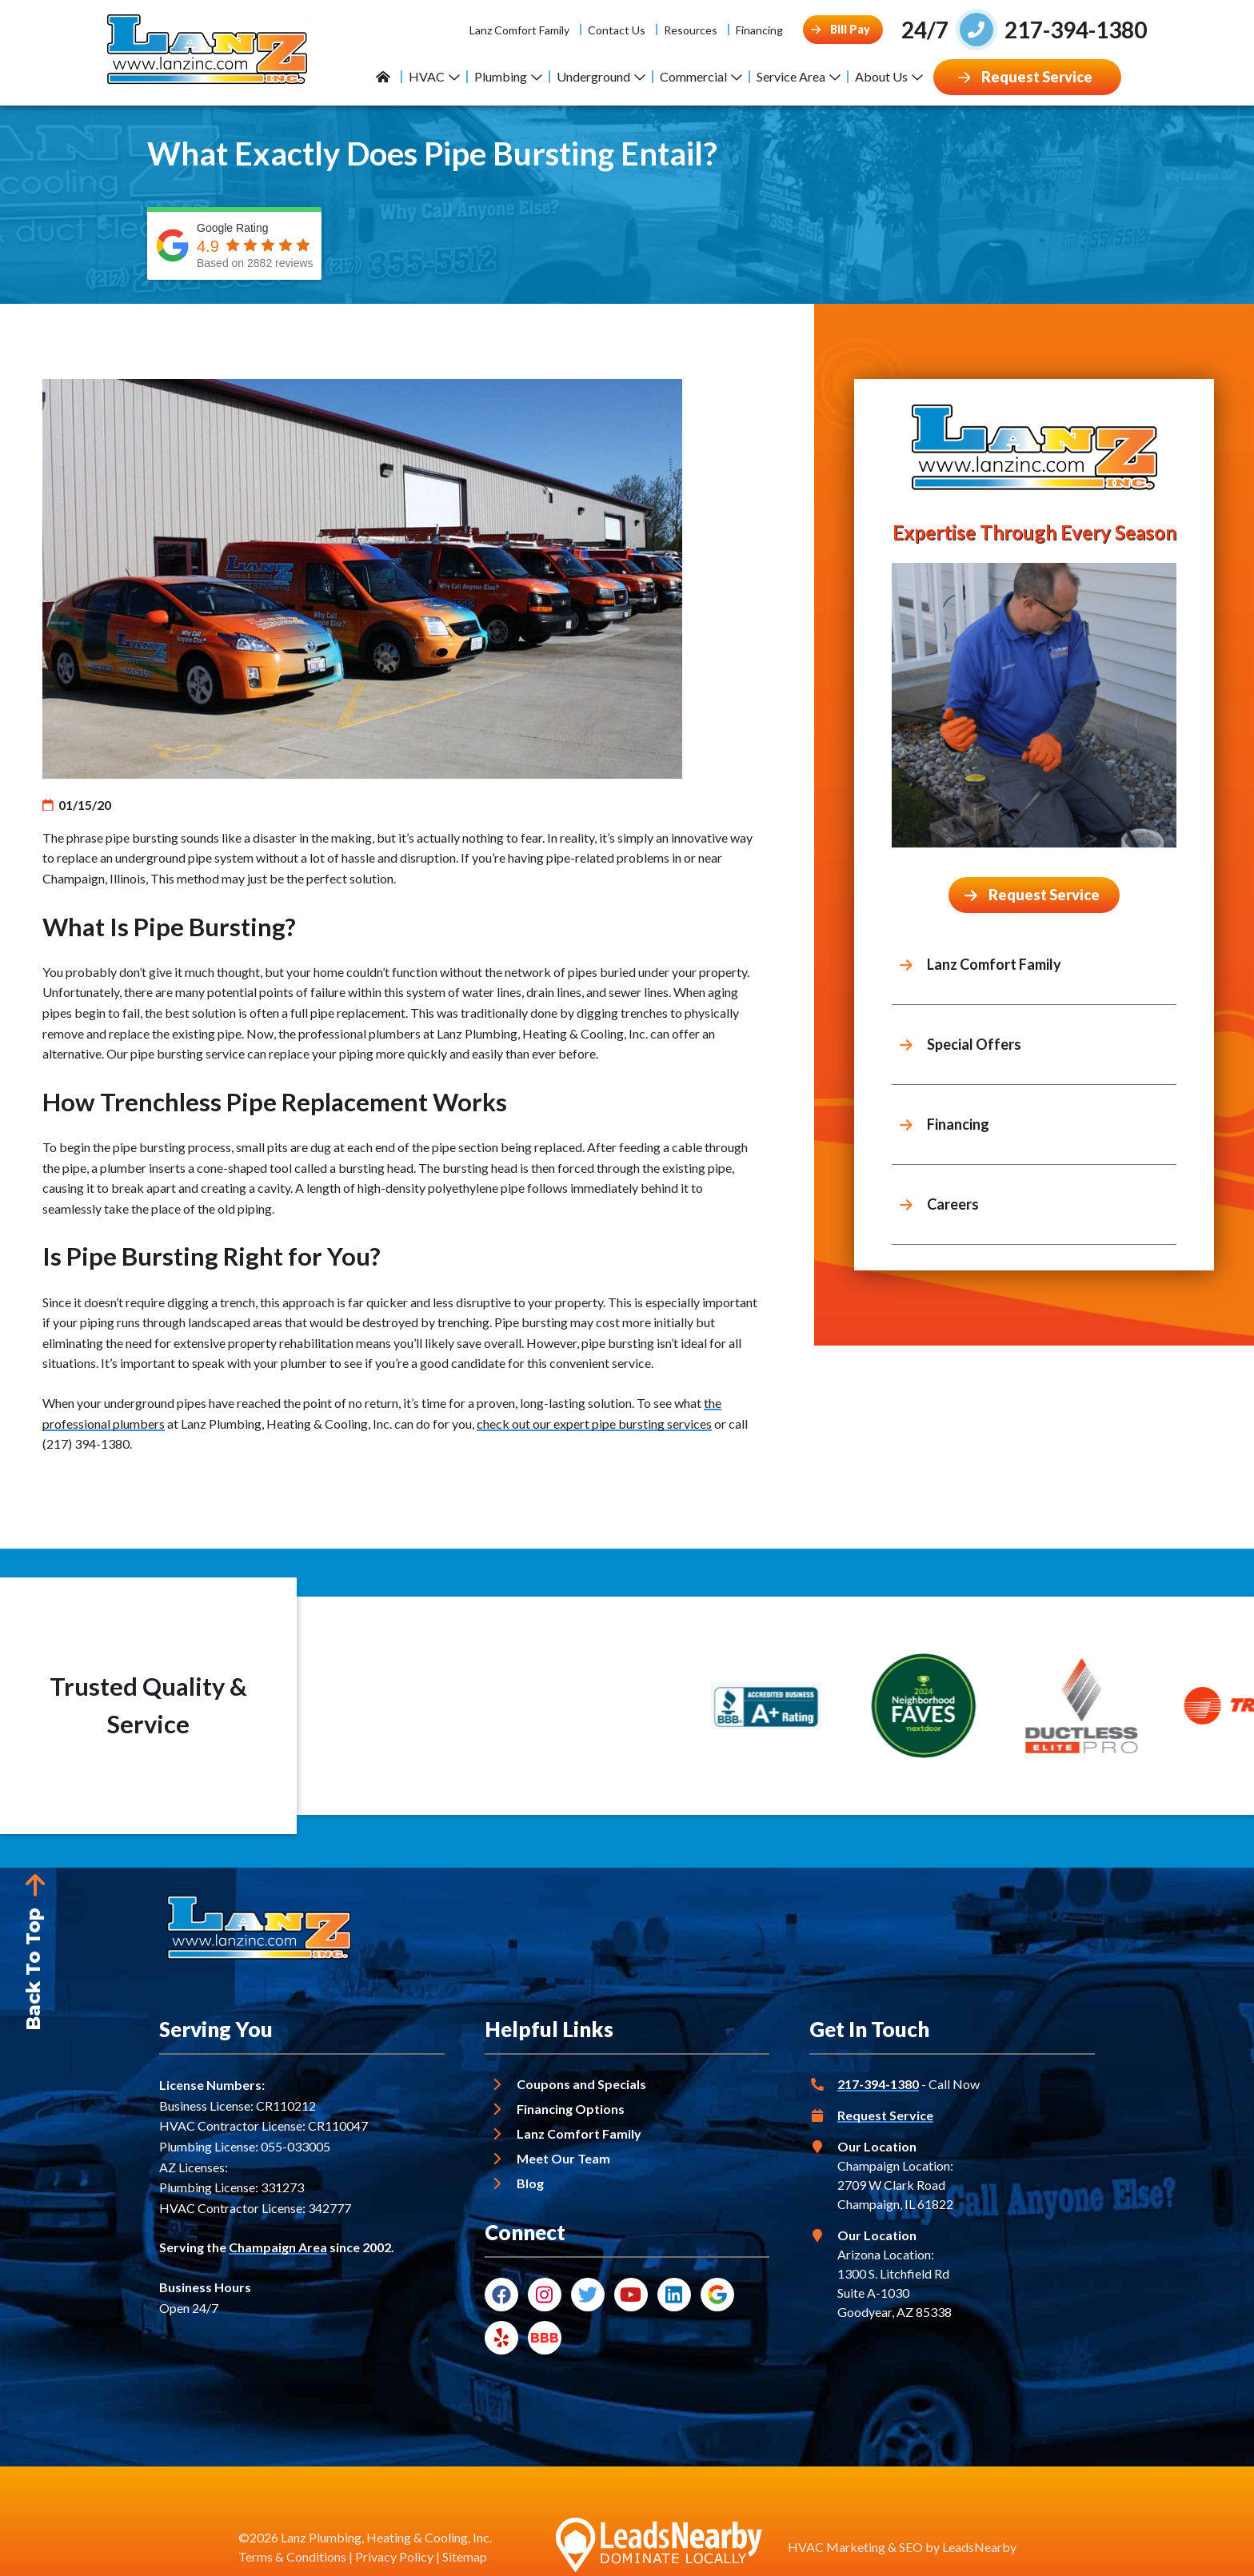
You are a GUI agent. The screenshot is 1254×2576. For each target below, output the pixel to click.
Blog (530, 2183)
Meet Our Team (563, 2158)
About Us (889, 76)
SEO (911, 2546)
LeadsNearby (979, 2546)
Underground (601, 76)
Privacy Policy (394, 2556)
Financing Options (571, 2108)
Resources (690, 30)
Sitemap (464, 2556)
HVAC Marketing (836, 2546)
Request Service (885, 2115)
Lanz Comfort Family (519, 30)
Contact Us (616, 30)
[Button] (843, 30)
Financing (759, 30)
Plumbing (508, 76)
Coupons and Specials (581, 2084)
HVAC (434, 76)
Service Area (799, 76)
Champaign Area (278, 2247)
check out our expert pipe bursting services (594, 1423)
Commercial (701, 76)
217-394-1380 (878, 2084)
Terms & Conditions (292, 2556)
